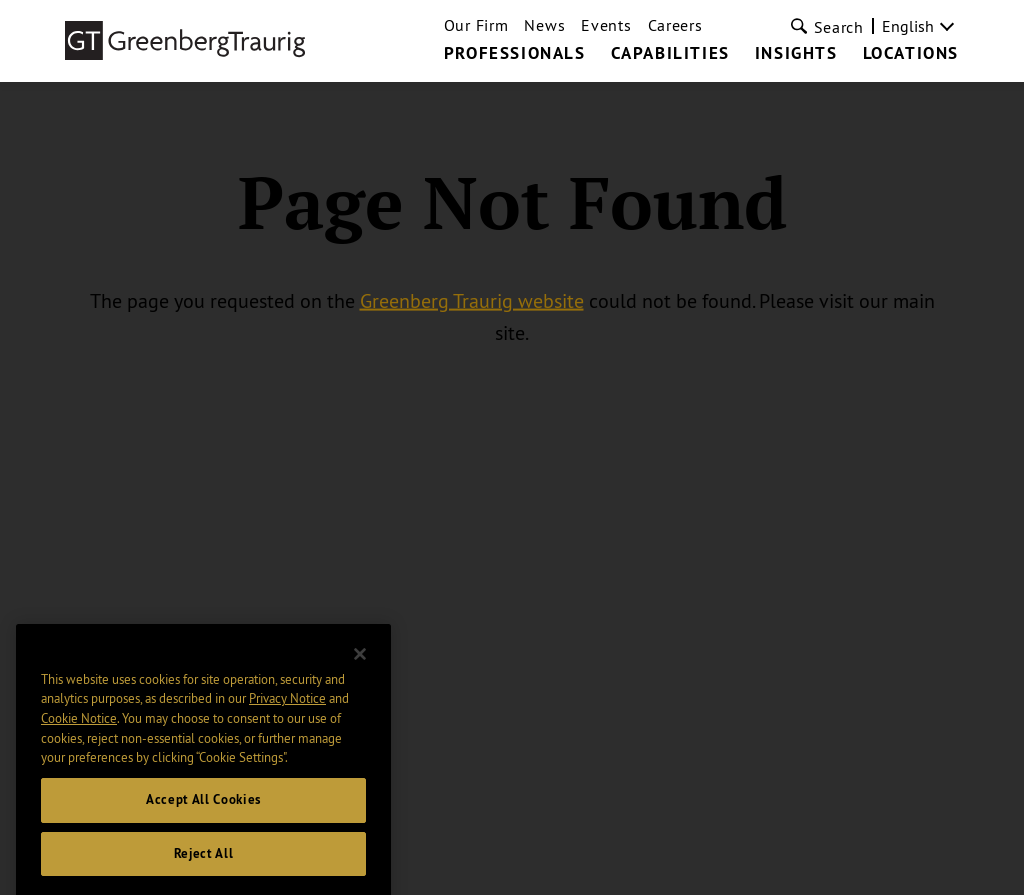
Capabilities (670, 54)
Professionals (515, 54)
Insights (796, 54)
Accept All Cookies (203, 815)
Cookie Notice (79, 734)
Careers (675, 25)
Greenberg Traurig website (472, 300)
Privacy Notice (287, 715)
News (544, 25)
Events (606, 25)
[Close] (360, 670)
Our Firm (476, 25)
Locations (911, 54)
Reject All (204, 869)
